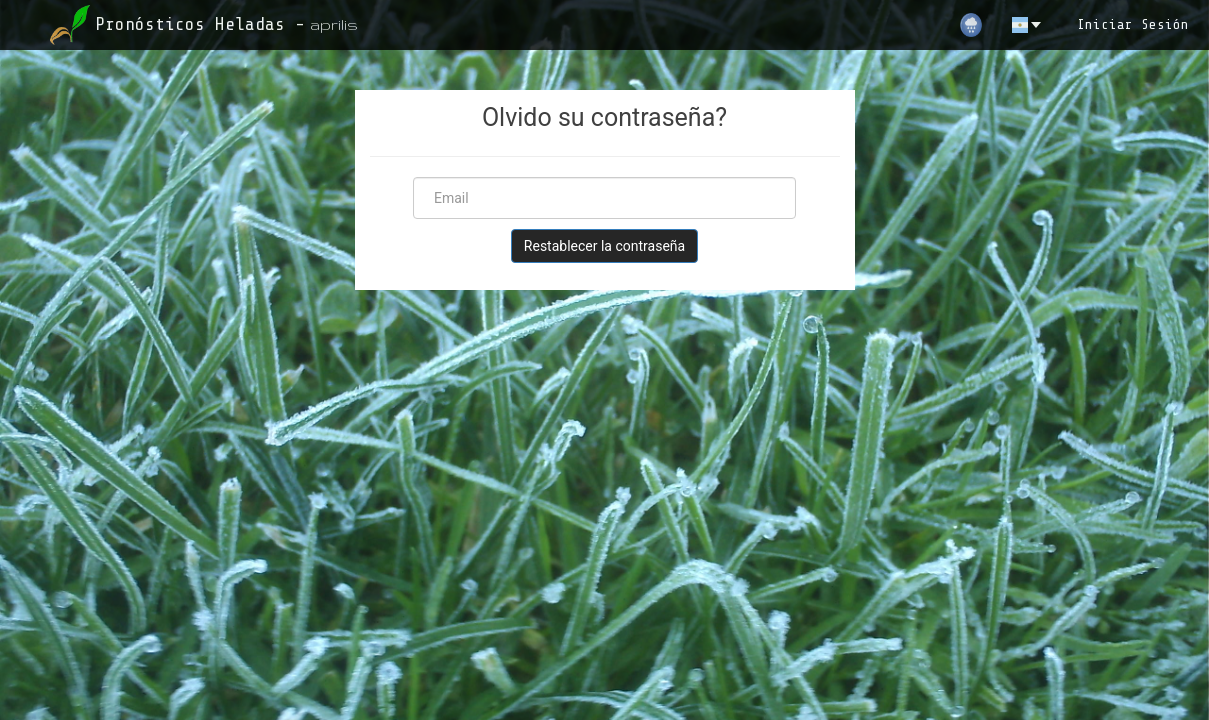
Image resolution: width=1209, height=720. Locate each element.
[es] (1028, 25)
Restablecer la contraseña (604, 246)
